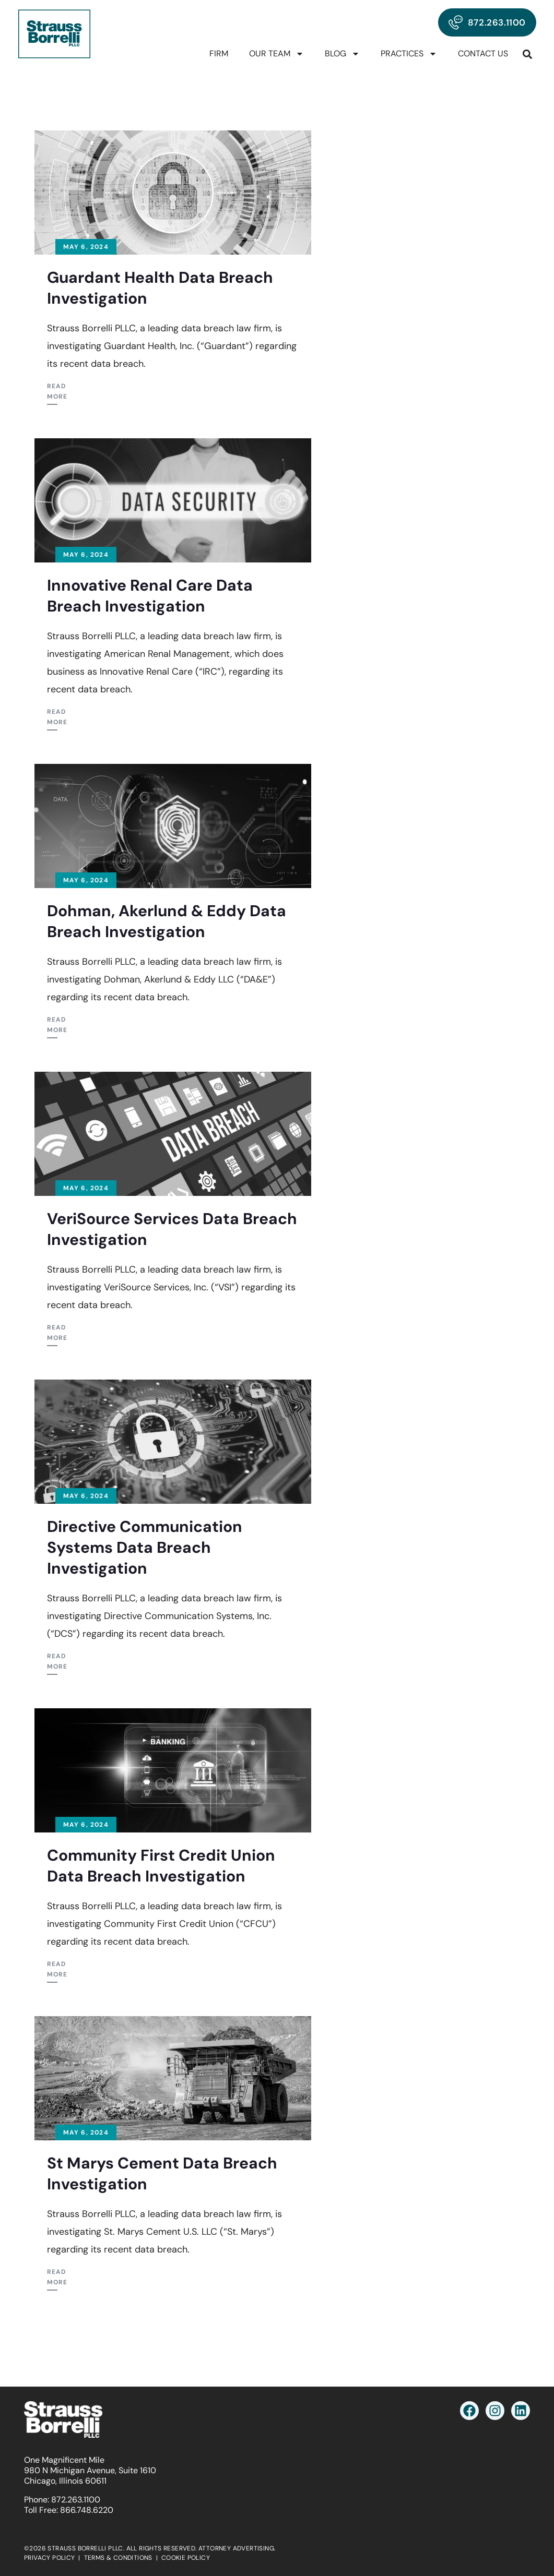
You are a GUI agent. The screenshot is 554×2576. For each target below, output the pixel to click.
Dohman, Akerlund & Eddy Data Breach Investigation (166, 921)
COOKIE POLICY (185, 2558)
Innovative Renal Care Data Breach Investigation (150, 595)
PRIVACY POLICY (49, 2558)
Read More (57, 391)
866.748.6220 (86, 2510)
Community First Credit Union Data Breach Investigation (161, 1865)
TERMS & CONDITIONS (118, 2558)
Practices (409, 53)
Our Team (276, 53)
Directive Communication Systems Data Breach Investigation (144, 1547)
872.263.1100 (75, 2499)
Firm (218, 53)
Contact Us (483, 53)
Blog (342, 53)
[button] (527, 54)
